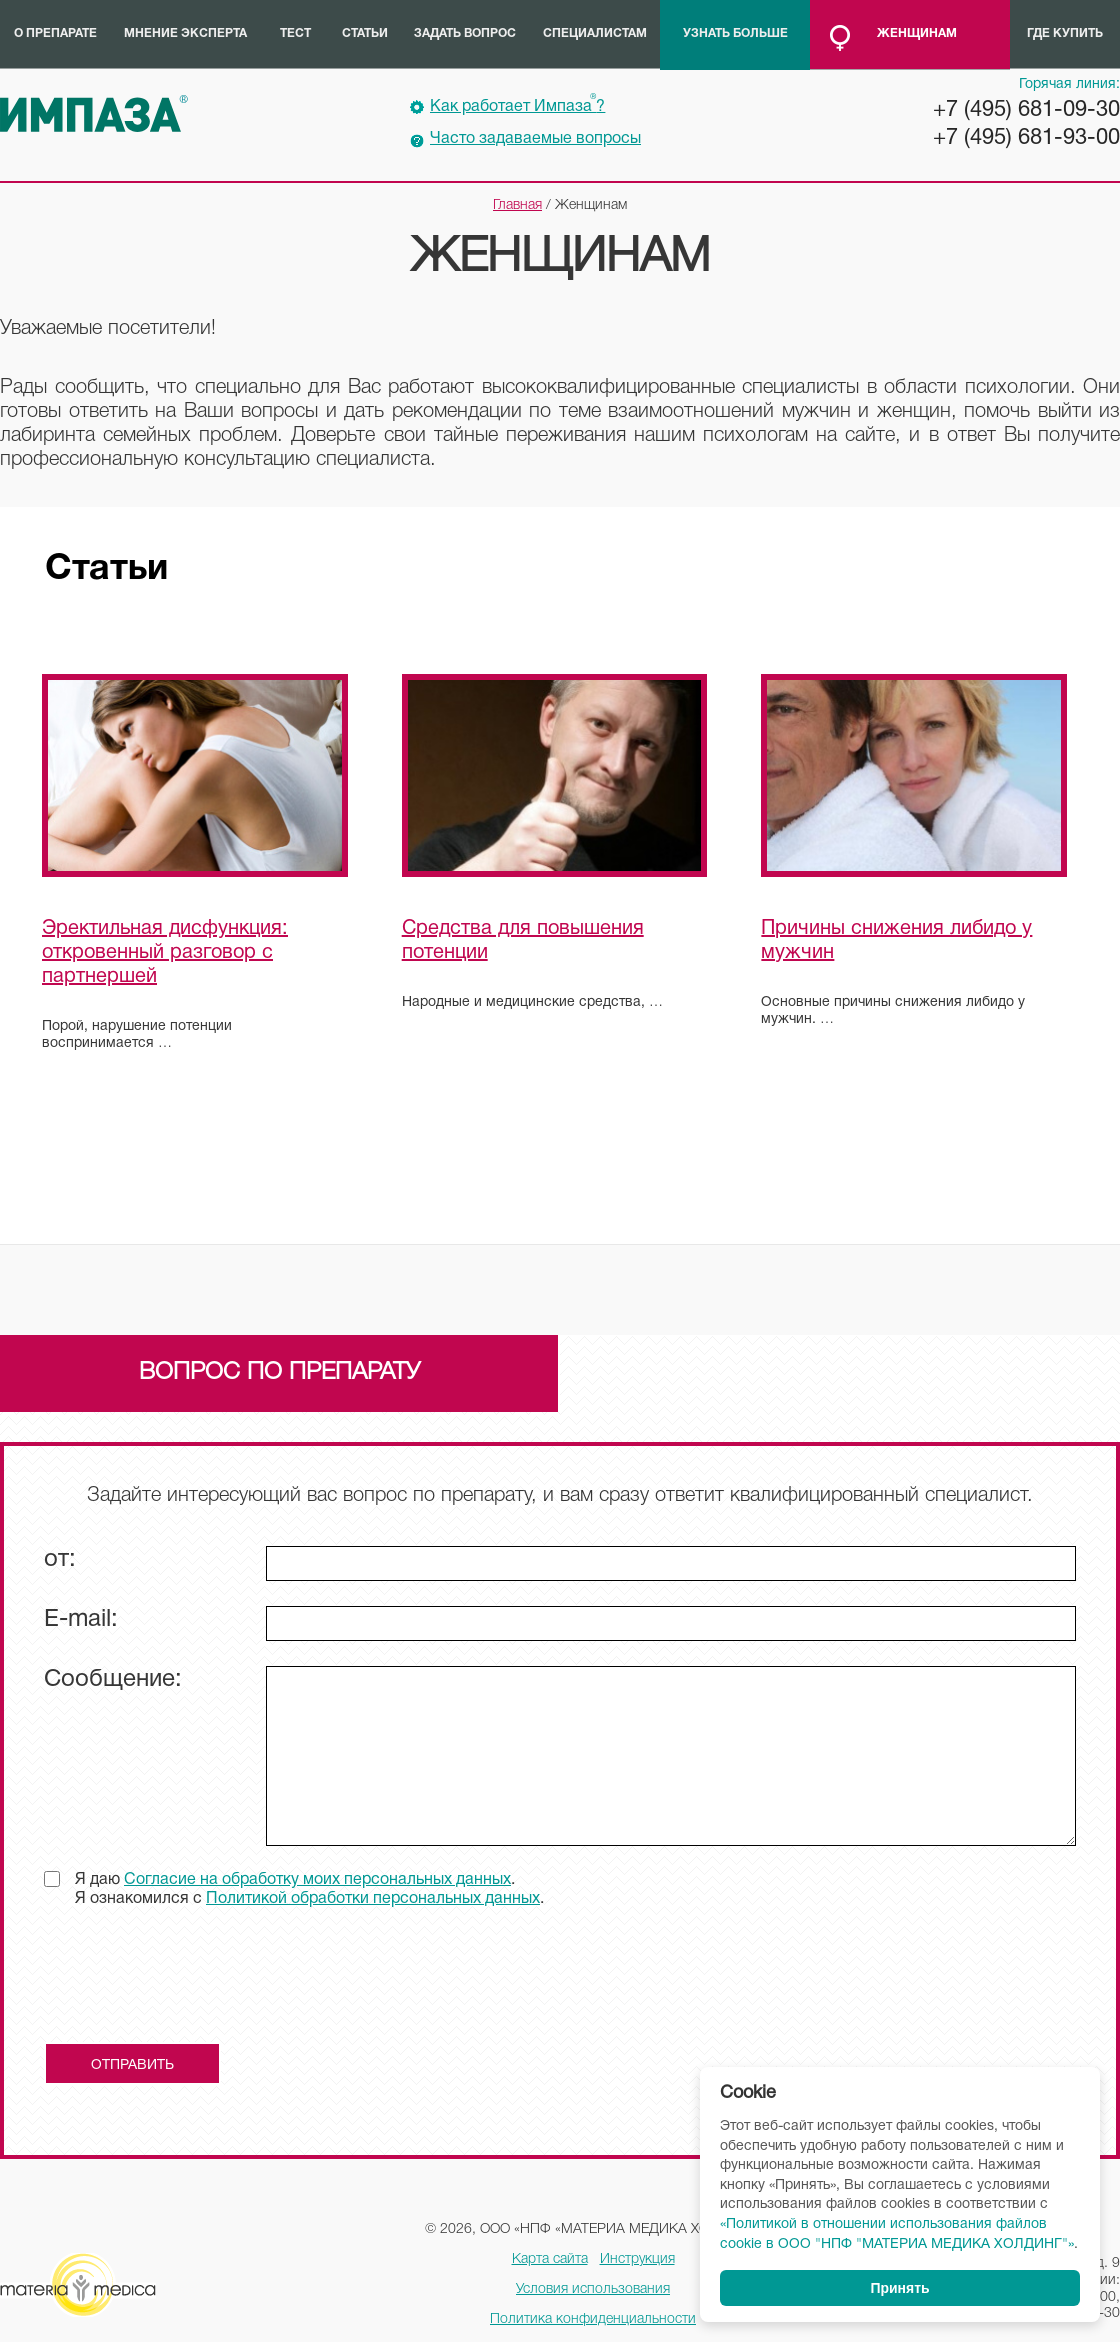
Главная (517, 205)
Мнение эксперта (185, 33)
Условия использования (593, 2289)
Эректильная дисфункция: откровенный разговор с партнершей (165, 953)
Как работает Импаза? (517, 104)
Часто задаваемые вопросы (535, 139)
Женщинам (917, 33)
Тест (295, 33)
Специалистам (595, 33)
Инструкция (637, 2259)
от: (60, 1560)
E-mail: (81, 1620)
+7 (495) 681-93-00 (1026, 138)
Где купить (1065, 33)
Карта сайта (550, 2259)
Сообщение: (113, 1680)
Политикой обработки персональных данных (373, 1899)
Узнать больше (735, 33)
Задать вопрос (465, 33)
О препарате (55, 33)
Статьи (365, 33)
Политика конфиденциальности (593, 2319)
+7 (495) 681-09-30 (1026, 110)
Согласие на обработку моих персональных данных (317, 1880)
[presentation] (196, 1983)
